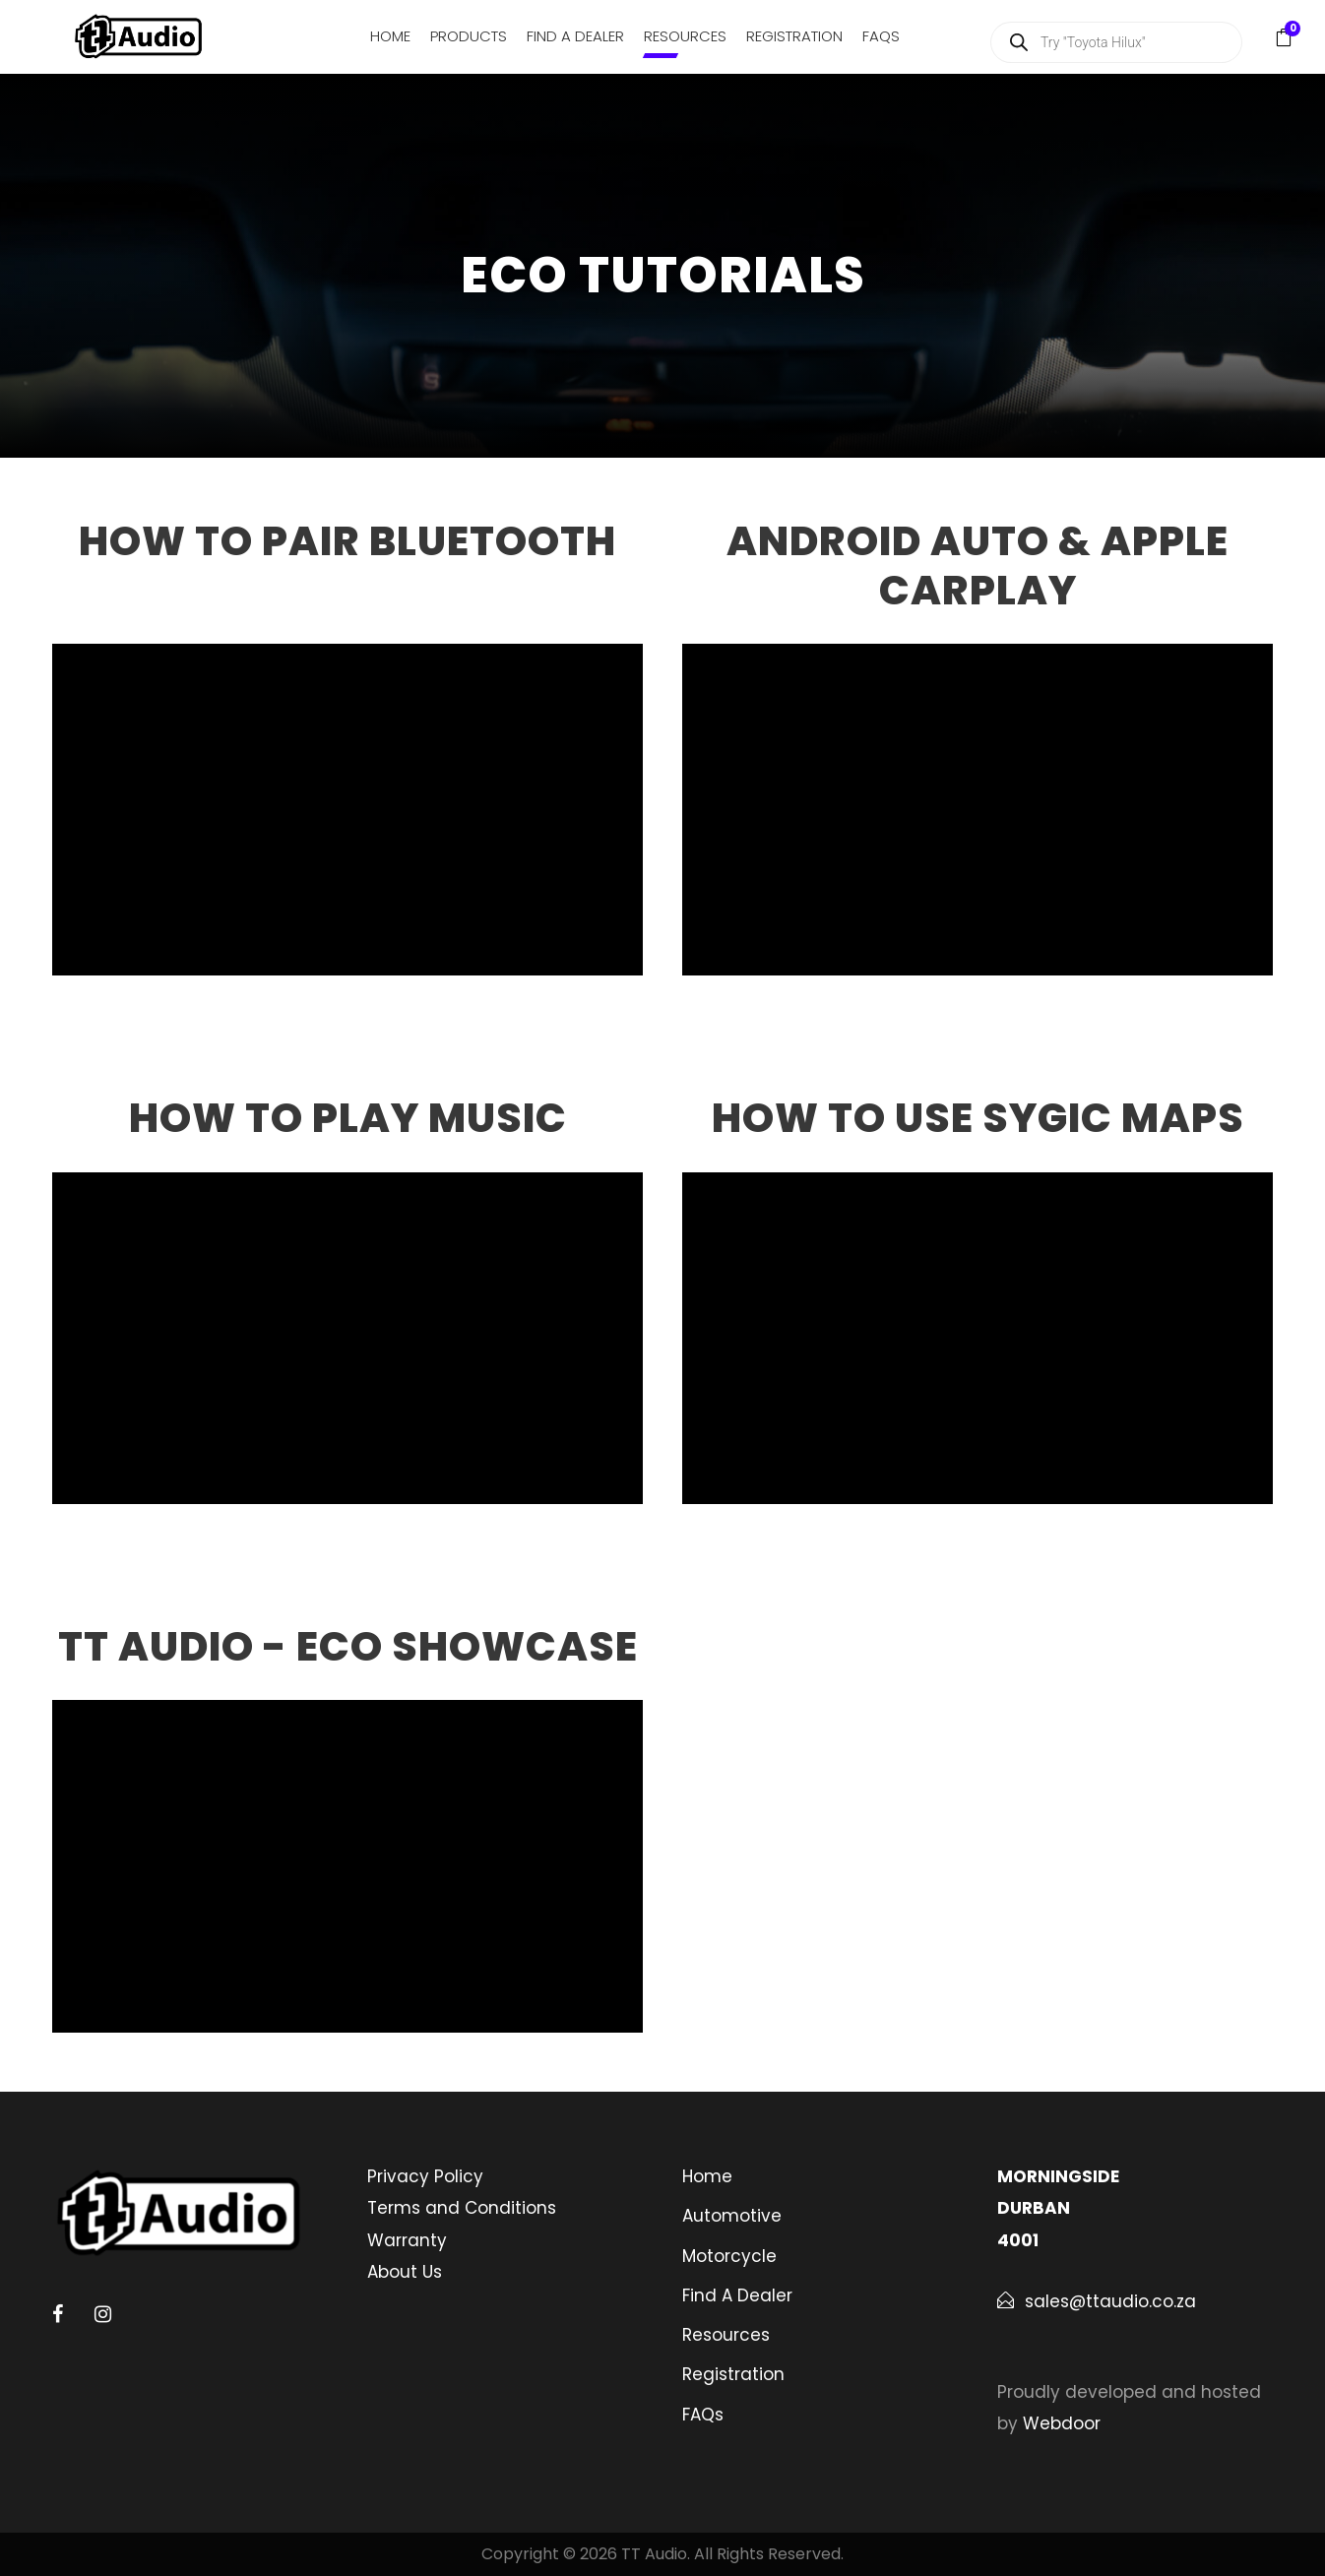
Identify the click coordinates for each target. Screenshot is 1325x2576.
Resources (685, 36)
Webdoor (1062, 2423)
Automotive (732, 2216)
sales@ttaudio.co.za (1110, 2301)
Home (390, 36)
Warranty (407, 2240)
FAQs (881, 36)
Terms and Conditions (461, 2208)
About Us (404, 2272)
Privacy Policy (425, 2176)
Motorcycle (729, 2256)
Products (468, 36)
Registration (794, 36)
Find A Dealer (575, 36)
